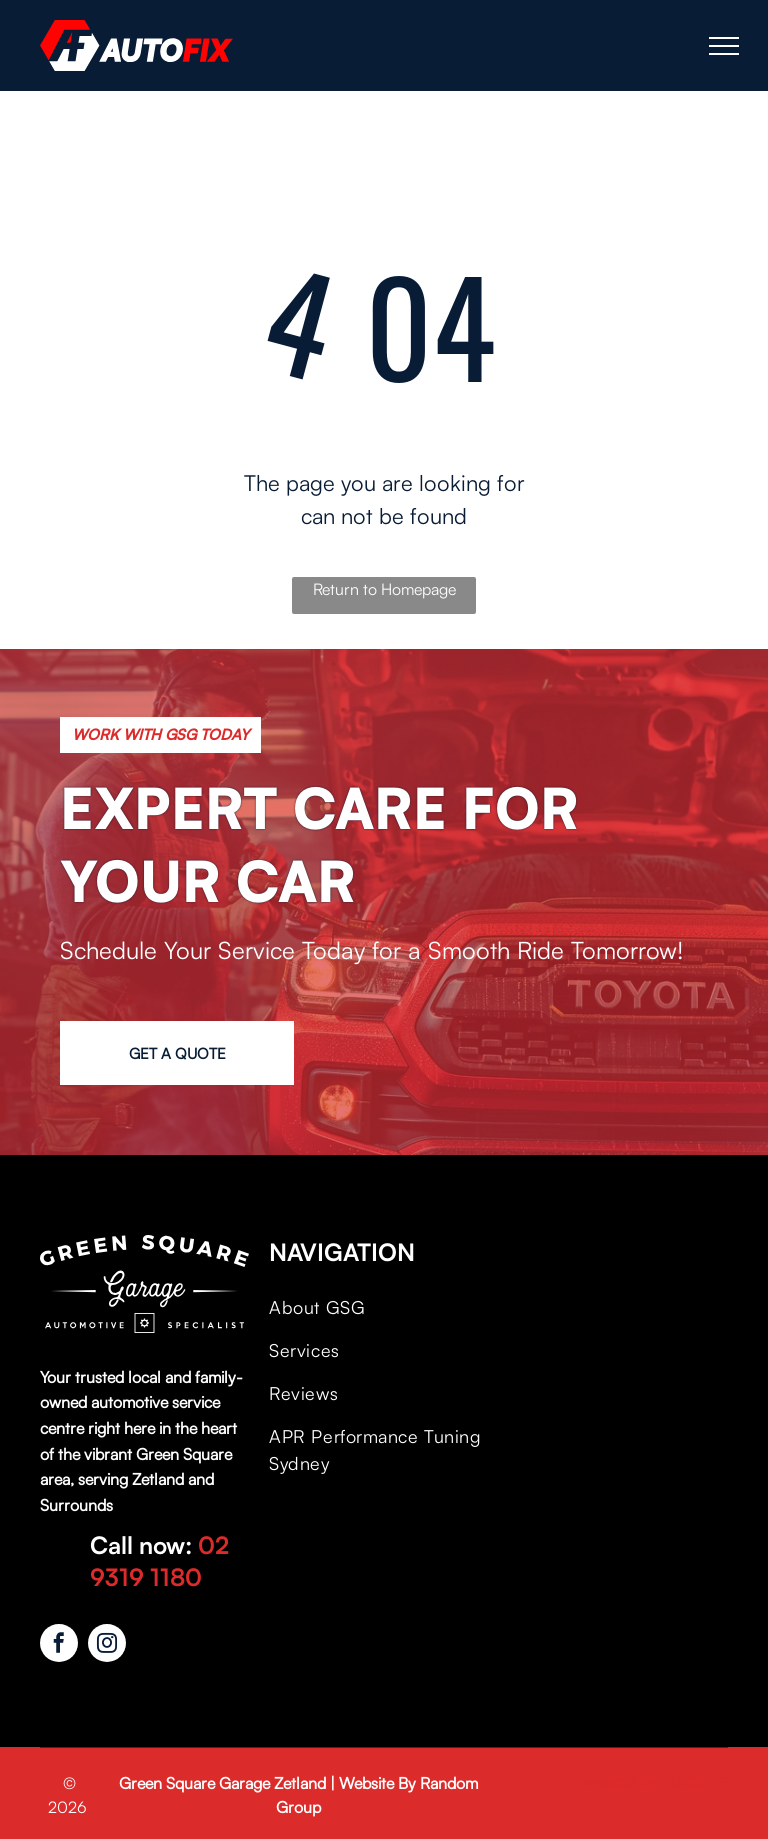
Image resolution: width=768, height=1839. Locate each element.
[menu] (724, 46)
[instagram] (107, 1645)
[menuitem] (379, 1307)
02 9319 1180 (159, 1560)
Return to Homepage (384, 589)
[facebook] (59, 1645)
